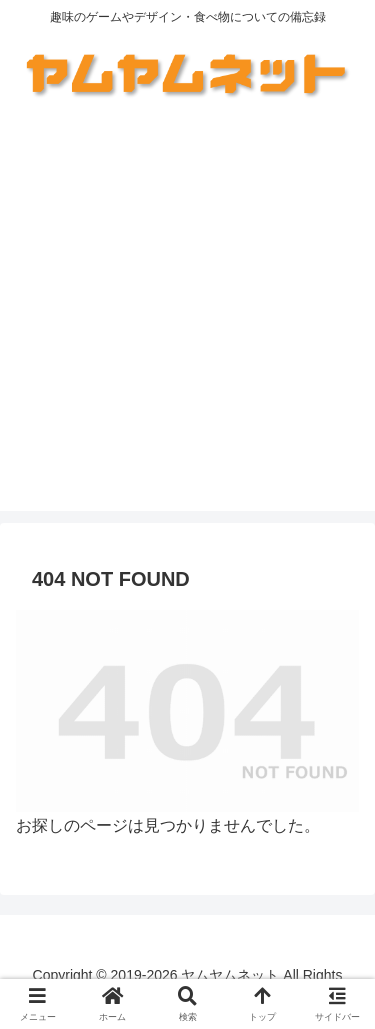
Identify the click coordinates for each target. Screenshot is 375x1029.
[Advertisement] (187, 323)
